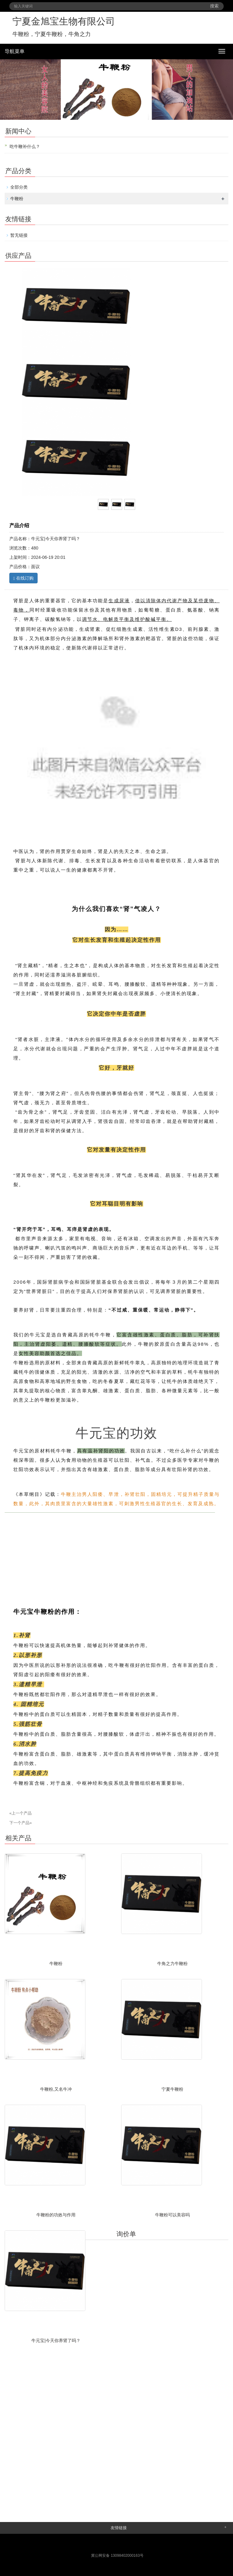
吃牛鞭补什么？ (25, 146)
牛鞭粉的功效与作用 (55, 2214)
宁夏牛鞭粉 (172, 2089)
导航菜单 (15, 51)
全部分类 (19, 187)
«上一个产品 (20, 1813)
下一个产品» (20, 1822)
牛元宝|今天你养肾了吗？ (55, 2340)
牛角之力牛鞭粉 (172, 1963)
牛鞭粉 (16, 198)
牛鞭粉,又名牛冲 (56, 2089)
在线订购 (23, 578)
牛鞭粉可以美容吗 (172, 2214)
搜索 (214, 6)
